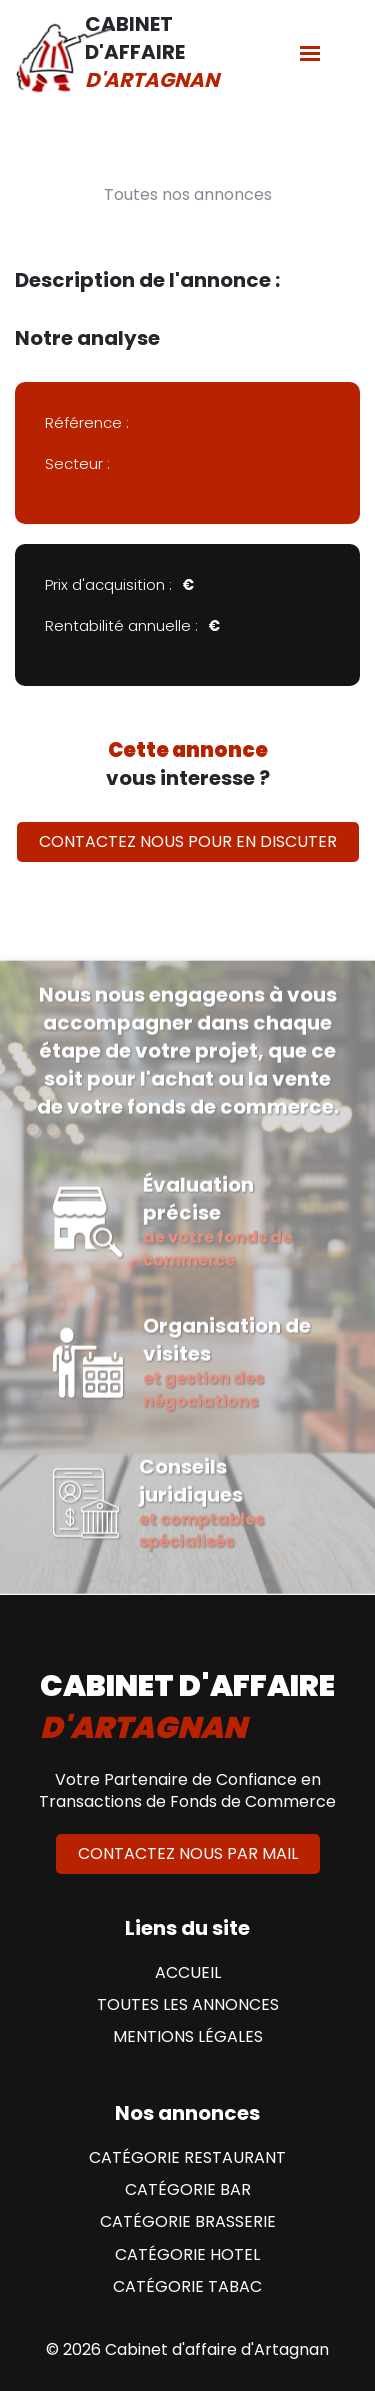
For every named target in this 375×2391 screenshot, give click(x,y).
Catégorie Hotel (187, 2255)
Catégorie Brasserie (188, 2222)
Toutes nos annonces (188, 195)
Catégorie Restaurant (187, 2158)
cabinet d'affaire (187, 1707)
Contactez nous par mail (188, 1853)
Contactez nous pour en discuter (188, 841)
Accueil (188, 1973)
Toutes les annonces (188, 2005)
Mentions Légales (188, 2037)
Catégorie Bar (188, 2190)
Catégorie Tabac (187, 2287)
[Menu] (310, 52)
